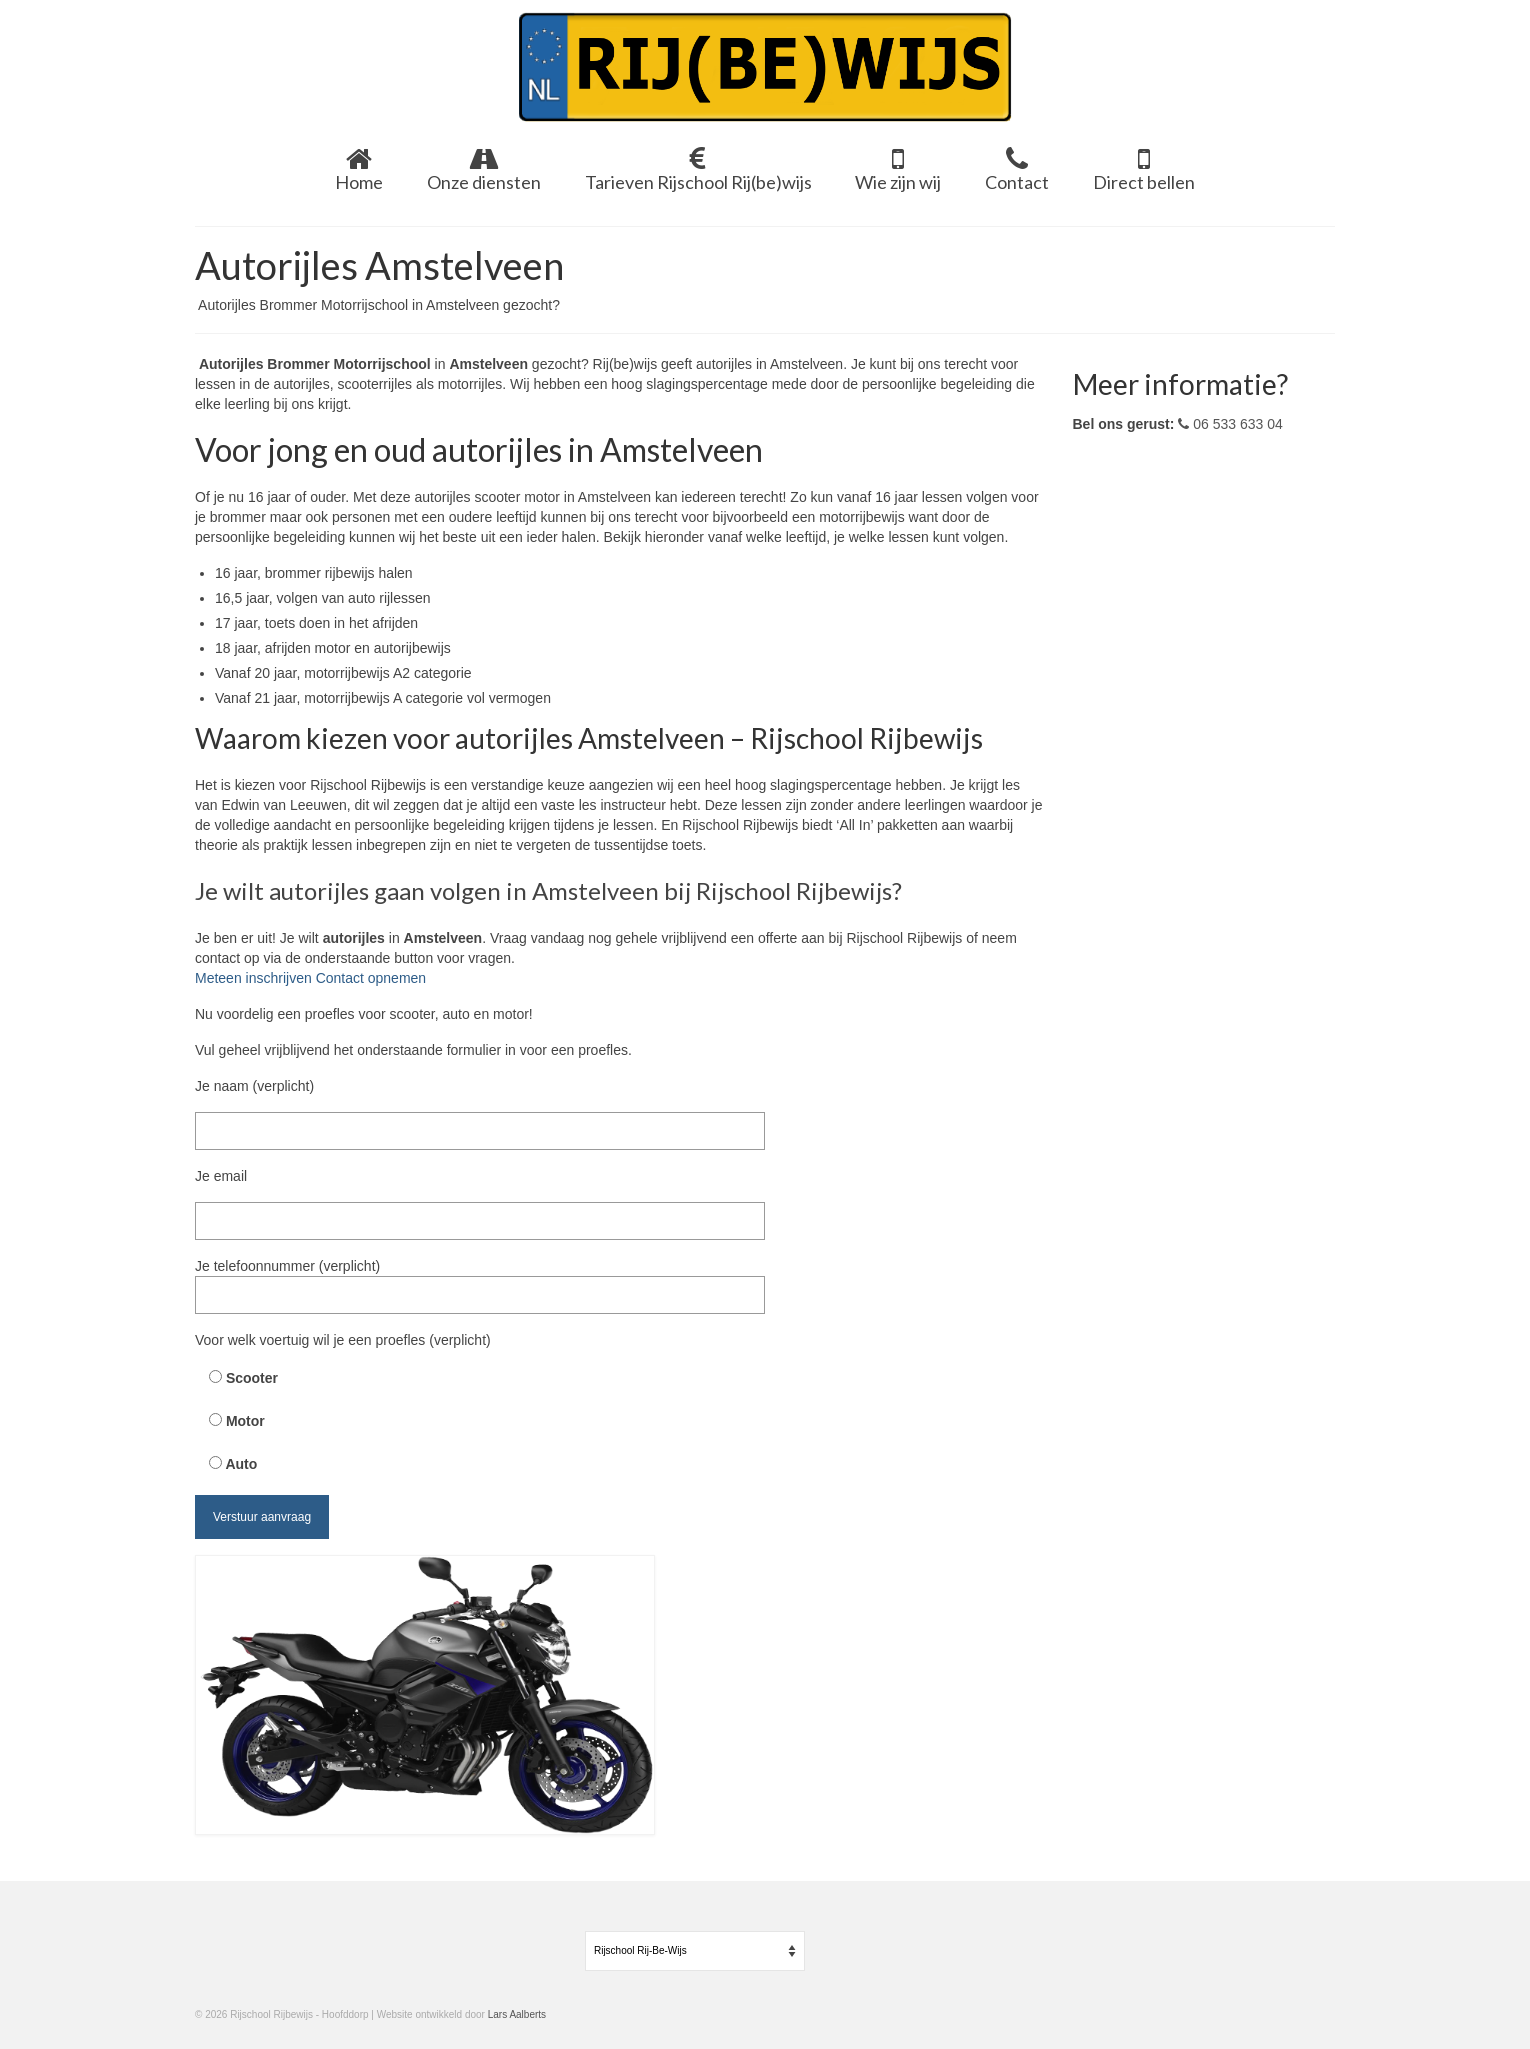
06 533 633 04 (1230, 424)
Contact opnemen (371, 978)
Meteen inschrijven (255, 978)
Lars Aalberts (517, 2014)
